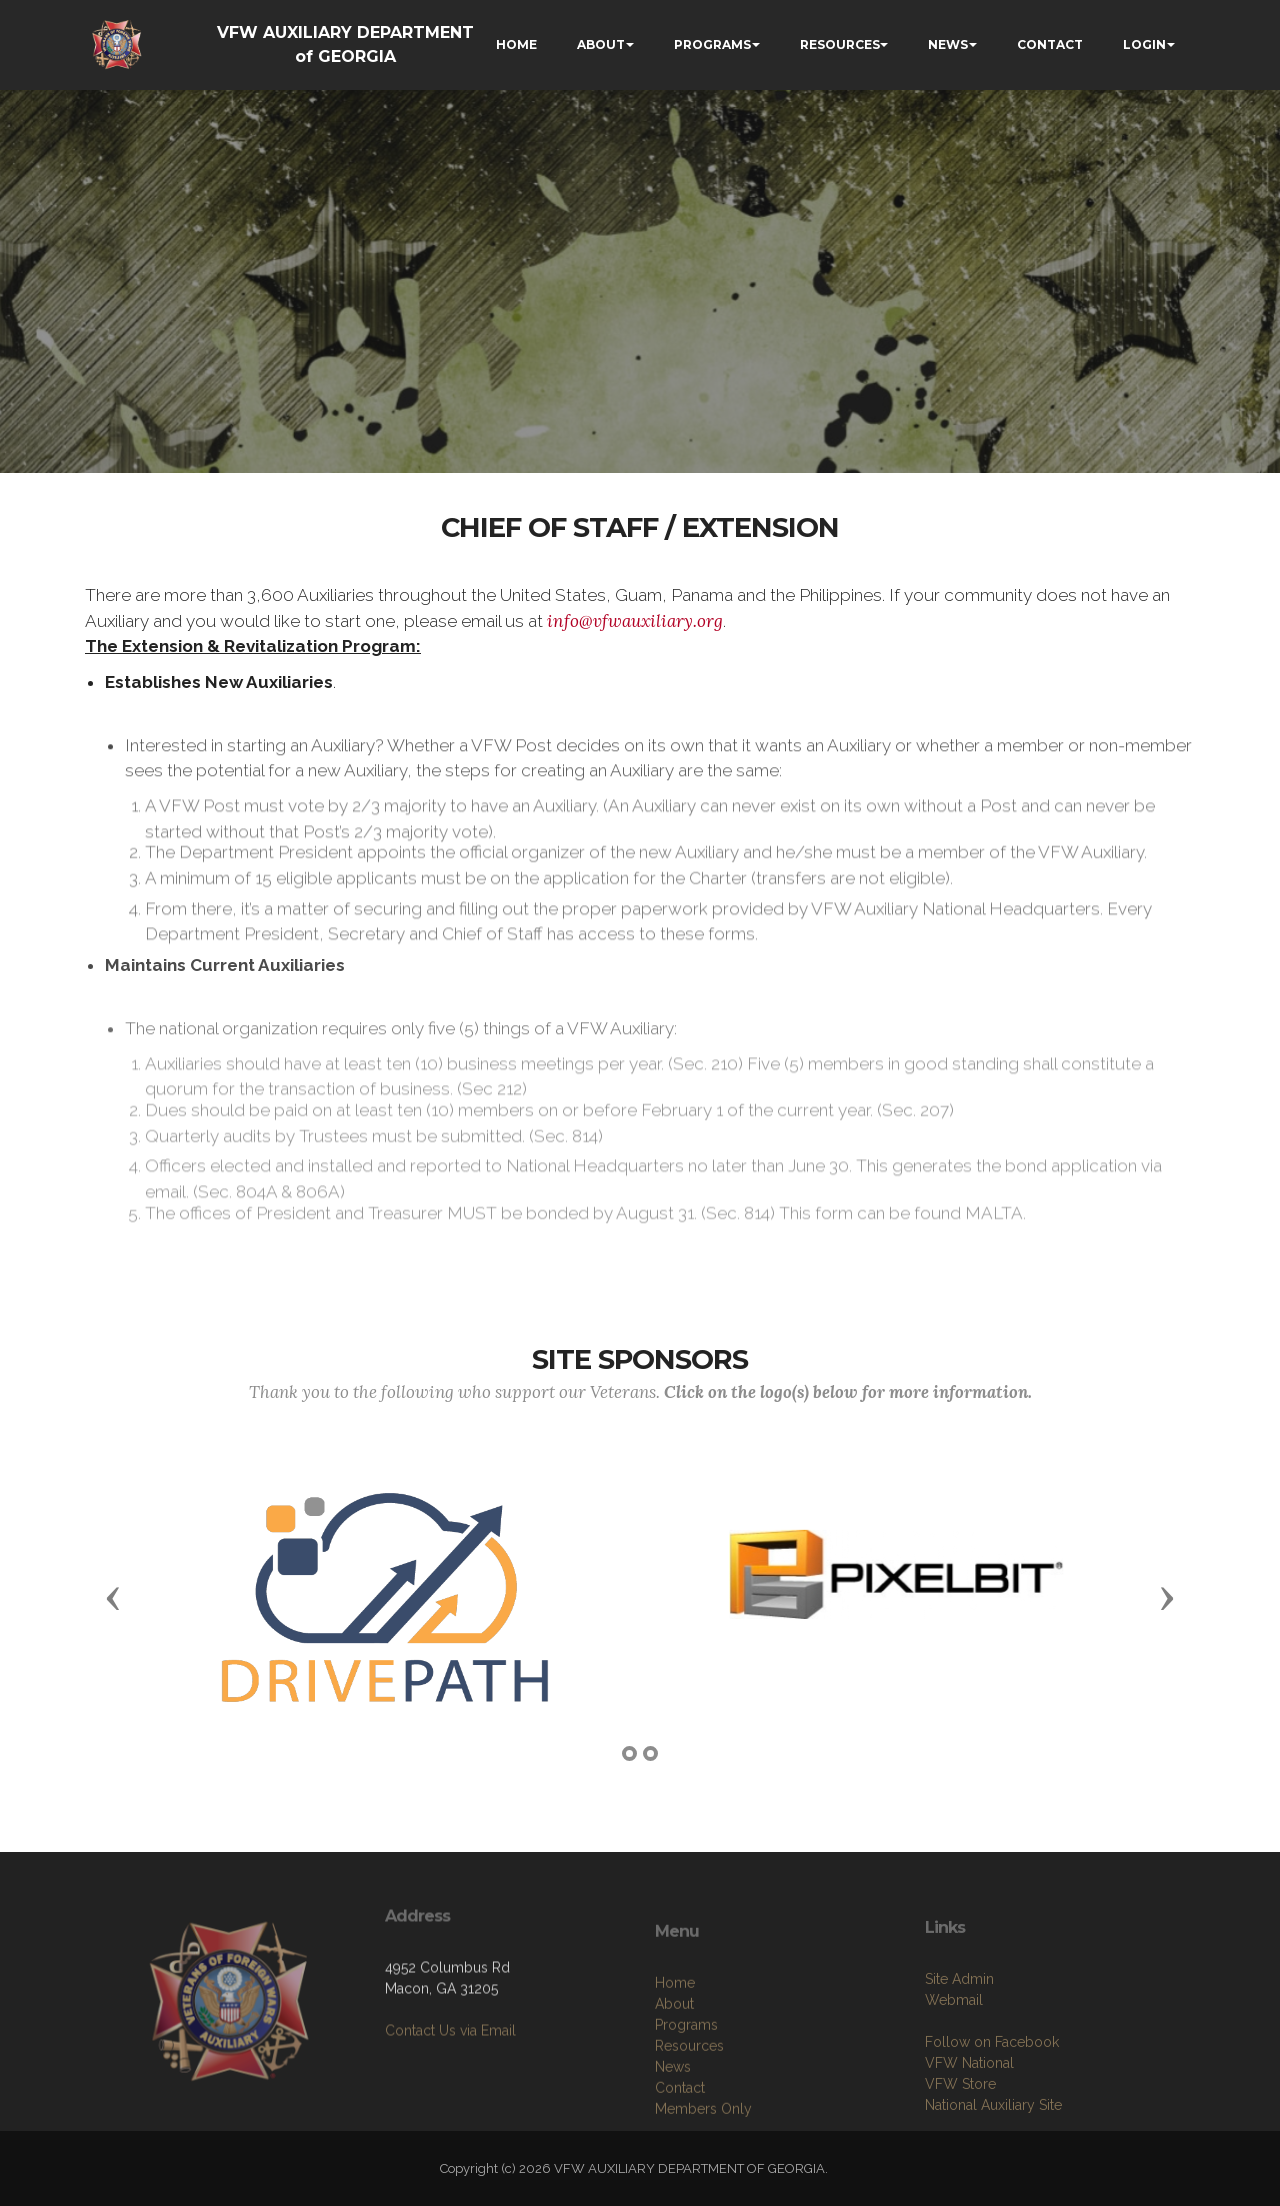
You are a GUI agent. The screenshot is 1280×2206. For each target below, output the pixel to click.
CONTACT (1050, 44)
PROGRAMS (712, 44)
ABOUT (601, 44)
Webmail (954, 2067)
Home (675, 2057)
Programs (686, 2099)
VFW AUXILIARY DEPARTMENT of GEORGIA (345, 44)
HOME (516, 44)
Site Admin (959, 2046)
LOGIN (1144, 44)
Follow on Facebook (992, 2109)
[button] (113, 1597)
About (674, 2078)
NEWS (948, 44)
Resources (689, 2120)
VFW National (969, 2130)
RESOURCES (840, 44)
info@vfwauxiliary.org (635, 621)
